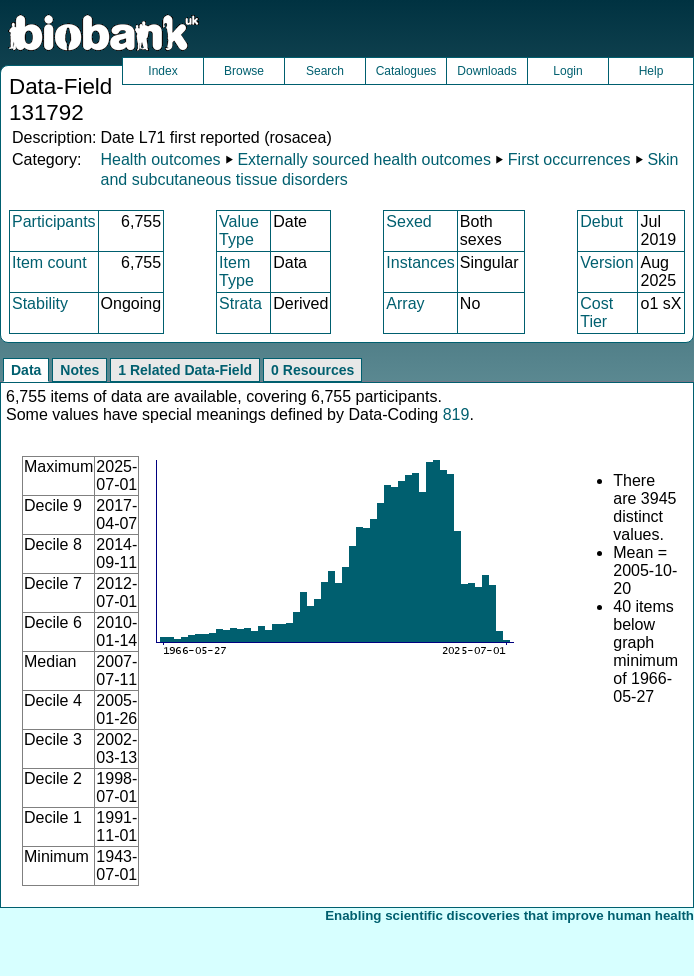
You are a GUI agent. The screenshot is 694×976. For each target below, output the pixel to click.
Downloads (486, 71)
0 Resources (312, 370)
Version (606, 262)
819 (456, 414)
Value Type (239, 230)
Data (26, 370)
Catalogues (406, 71)
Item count (49, 262)
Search (325, 71)
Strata (240, 303)
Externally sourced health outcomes (363, 159)
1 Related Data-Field (185, 370)
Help (651, 71)
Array (405, 303)
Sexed (408, 221)
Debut (601, 221)
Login (567, 71)
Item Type (236, 271)
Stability (40, 303)
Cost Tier (596, 312)
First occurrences (569, 159)
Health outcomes (160, 159)
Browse (244, 71)
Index (162, 71)
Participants (54, 221)
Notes (79, 370)
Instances (420, 262)
